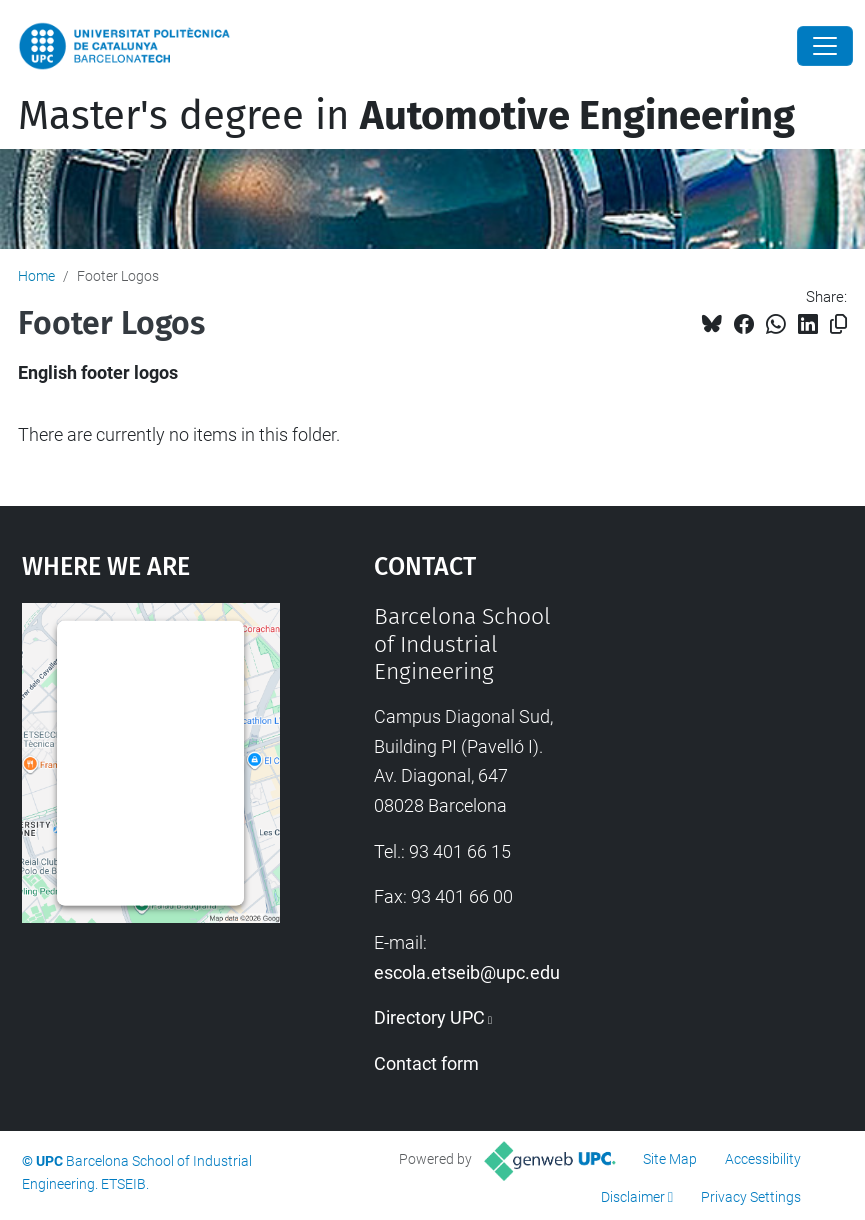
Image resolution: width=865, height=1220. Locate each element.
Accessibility (763, 1159)
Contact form (426, 1063)
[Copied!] (838, 324)
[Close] (825, 46)
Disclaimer (633, 1197)
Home (36, 276)
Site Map (670, 1159)
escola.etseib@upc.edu (467, 972)
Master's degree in (406, 116)
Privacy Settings (751, 1197)
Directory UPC (429, 1017)
